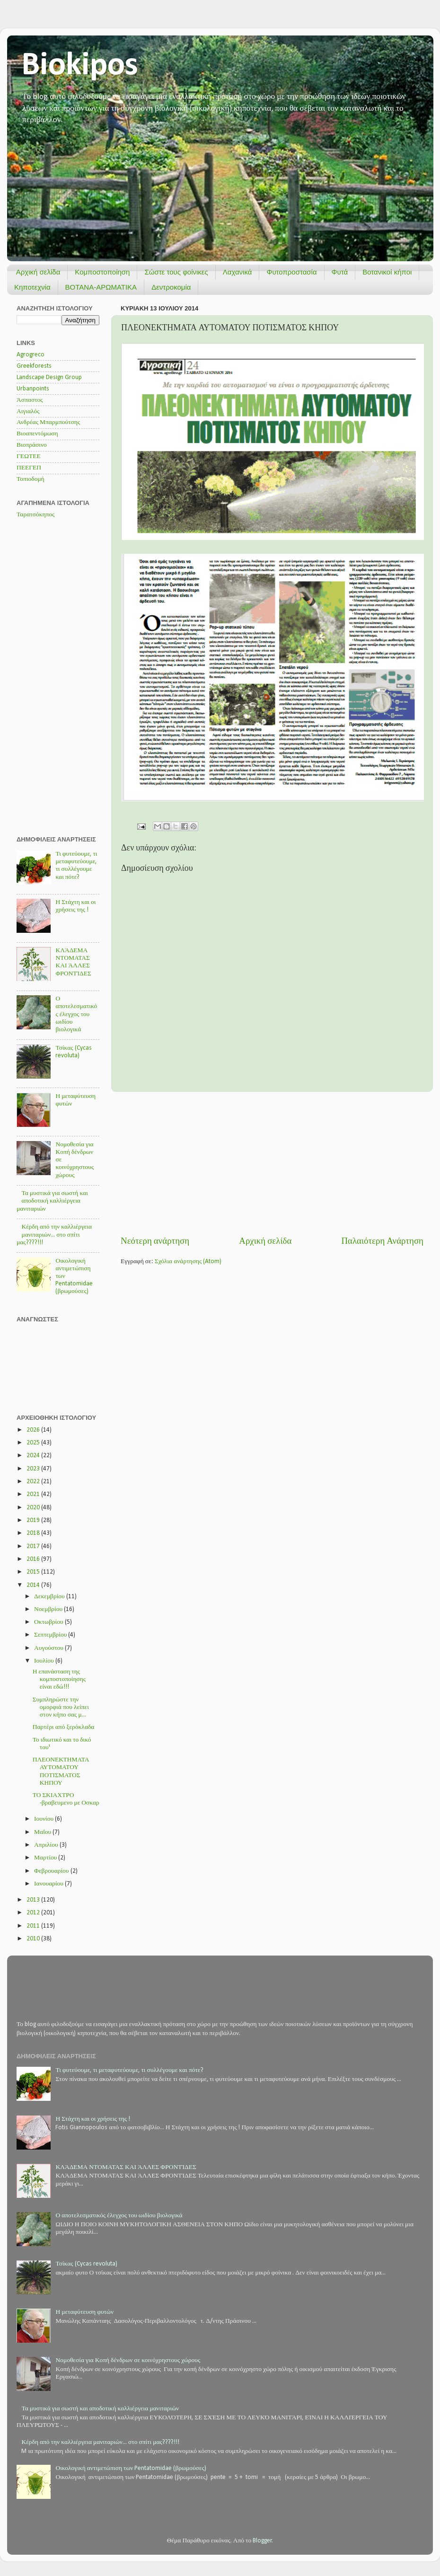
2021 (33, 1494)
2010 (33, 1939)
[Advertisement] (272, 1164)
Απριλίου (47, 1845)
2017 (33, 1546)
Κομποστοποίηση (102, 272)
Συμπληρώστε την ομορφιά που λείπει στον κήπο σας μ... (61, 1707)
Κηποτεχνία (32, 287)
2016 (33, 1559)
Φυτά (340, 272)
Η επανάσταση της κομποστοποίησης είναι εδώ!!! (59, 1679)
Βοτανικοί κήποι (387, 272)
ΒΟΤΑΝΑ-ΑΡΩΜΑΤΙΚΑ (101, 287)
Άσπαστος (30, 400)
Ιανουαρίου (49, 1884)
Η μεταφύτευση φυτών (84, 2312)
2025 (33, 1443)
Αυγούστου (49, 1648)
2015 (33, 1572)
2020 (33, 1508)
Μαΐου (43, 1832)
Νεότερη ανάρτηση (155, 1241)
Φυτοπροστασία (291, 272)
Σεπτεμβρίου (51, 1635)
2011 (33, 1926)
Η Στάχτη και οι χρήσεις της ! (92, 2119)
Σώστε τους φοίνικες (176, 272)
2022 (33, 1481)
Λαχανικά (237, 272)
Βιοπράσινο (32, 445)
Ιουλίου (44, 1661)
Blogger (262, 2541)
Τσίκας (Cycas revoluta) (86, 2264)
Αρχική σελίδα (38, 272)
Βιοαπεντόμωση (37, 434)
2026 (33, 1430)
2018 (33, 1533)
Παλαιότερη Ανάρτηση (382, 1241)
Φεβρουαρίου (52, 1871)
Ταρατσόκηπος (35, 515)
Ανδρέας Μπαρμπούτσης (48, 422)
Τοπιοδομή (30, 479)
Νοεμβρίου (49, 1609)
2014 (33, 1585)
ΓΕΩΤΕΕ (29, 456)
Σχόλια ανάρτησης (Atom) (188, 1261)
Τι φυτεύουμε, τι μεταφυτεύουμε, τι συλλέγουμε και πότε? (129, 2070)
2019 (33, 1520)
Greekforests (34, 366)
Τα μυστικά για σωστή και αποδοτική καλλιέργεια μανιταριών (52, 1201)
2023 (33, 1469)
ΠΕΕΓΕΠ (29, 468)
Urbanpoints (33, 389)
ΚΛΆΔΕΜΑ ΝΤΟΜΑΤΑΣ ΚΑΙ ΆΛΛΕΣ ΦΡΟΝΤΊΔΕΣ (125, 2167)
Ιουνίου (44, 1819)
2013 (33, 1900)
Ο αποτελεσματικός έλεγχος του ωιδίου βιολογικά (76, 1014)
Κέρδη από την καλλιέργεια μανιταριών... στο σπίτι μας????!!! (54, 1234)
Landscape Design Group (49, 377)
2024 (33, 1455)
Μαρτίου (46, 1858)
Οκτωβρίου (49, 1622)
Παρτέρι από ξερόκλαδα (64, 1727)
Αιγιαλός (28, 411)
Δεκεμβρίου (50, 1596)
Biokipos (79, 66)
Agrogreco (30, 355)
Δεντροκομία (171, 287)
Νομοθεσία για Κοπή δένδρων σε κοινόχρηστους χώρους (127, 2360)
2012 (33, 1913)
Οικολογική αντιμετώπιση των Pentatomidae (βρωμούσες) (130, 2468)
